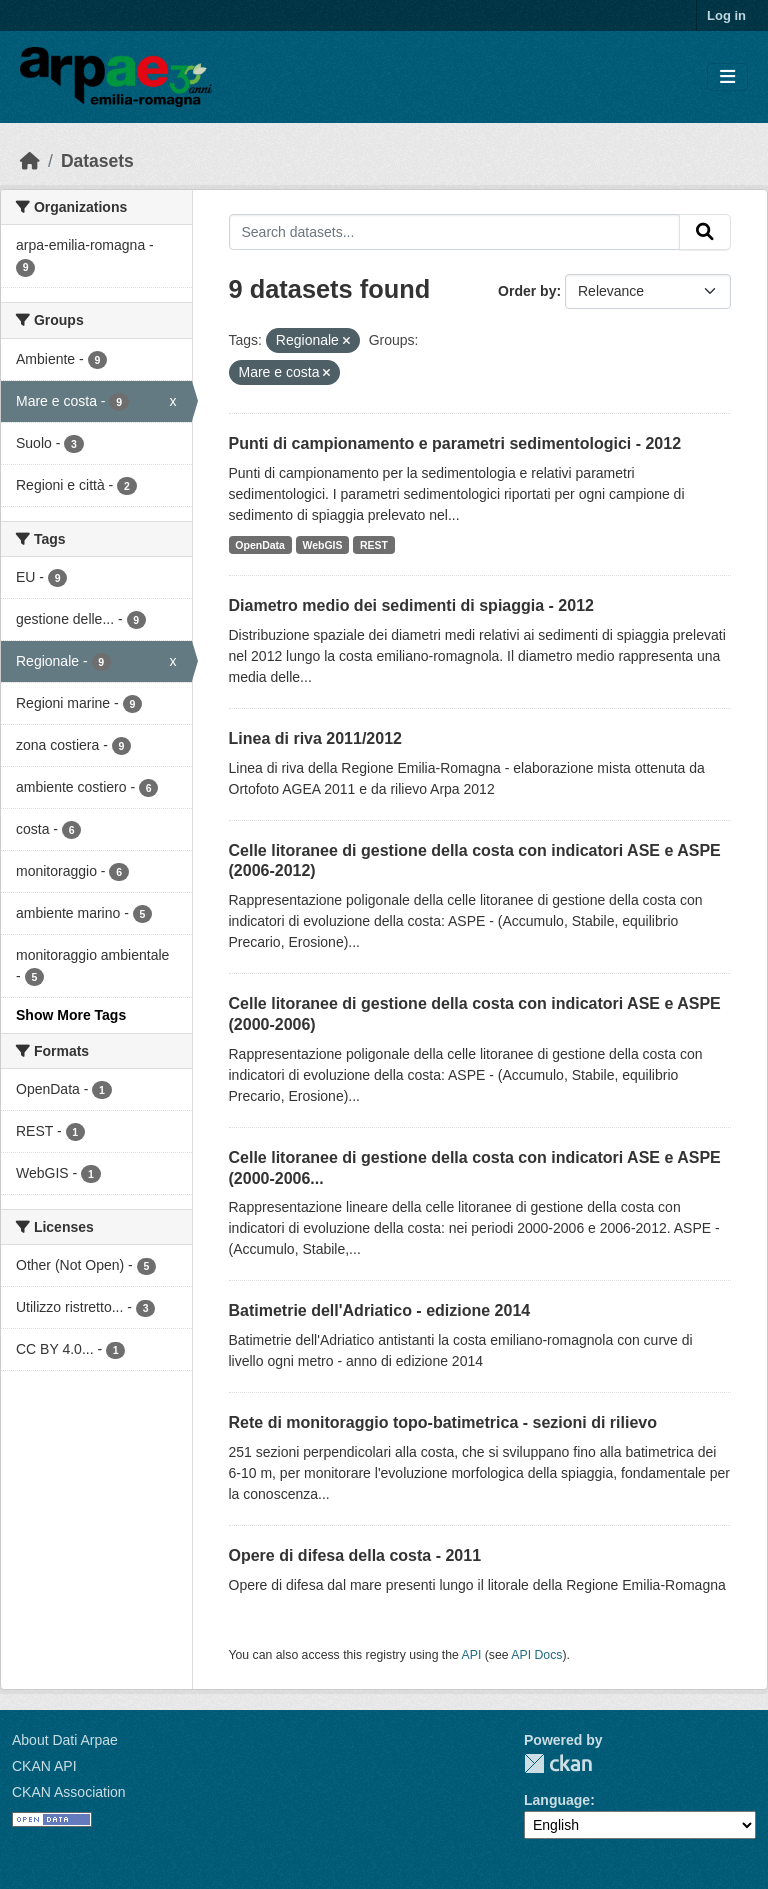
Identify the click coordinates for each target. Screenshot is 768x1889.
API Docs (536, 1655)
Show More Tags (71, 1015)
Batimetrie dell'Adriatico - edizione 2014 (380, 1310)
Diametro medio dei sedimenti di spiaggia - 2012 (411, 605)
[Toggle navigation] (727, 77)
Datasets (97, 161)
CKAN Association (69, 1792)
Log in (726, 15)
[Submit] (705, 232)
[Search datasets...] (455, 232)
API (472, 1655)
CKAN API (44, 1766)
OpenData (260, 545)
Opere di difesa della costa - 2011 (355, 1555)
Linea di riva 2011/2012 (315, 738)
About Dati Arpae (65, 1740)
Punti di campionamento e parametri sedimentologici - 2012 (455, 443)
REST (374, 545)
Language (557, 1800)
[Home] (30, 161)
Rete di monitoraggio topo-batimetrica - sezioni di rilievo (443, 1422)
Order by (527, 291)
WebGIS (322, 545)
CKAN (558, 1763)
